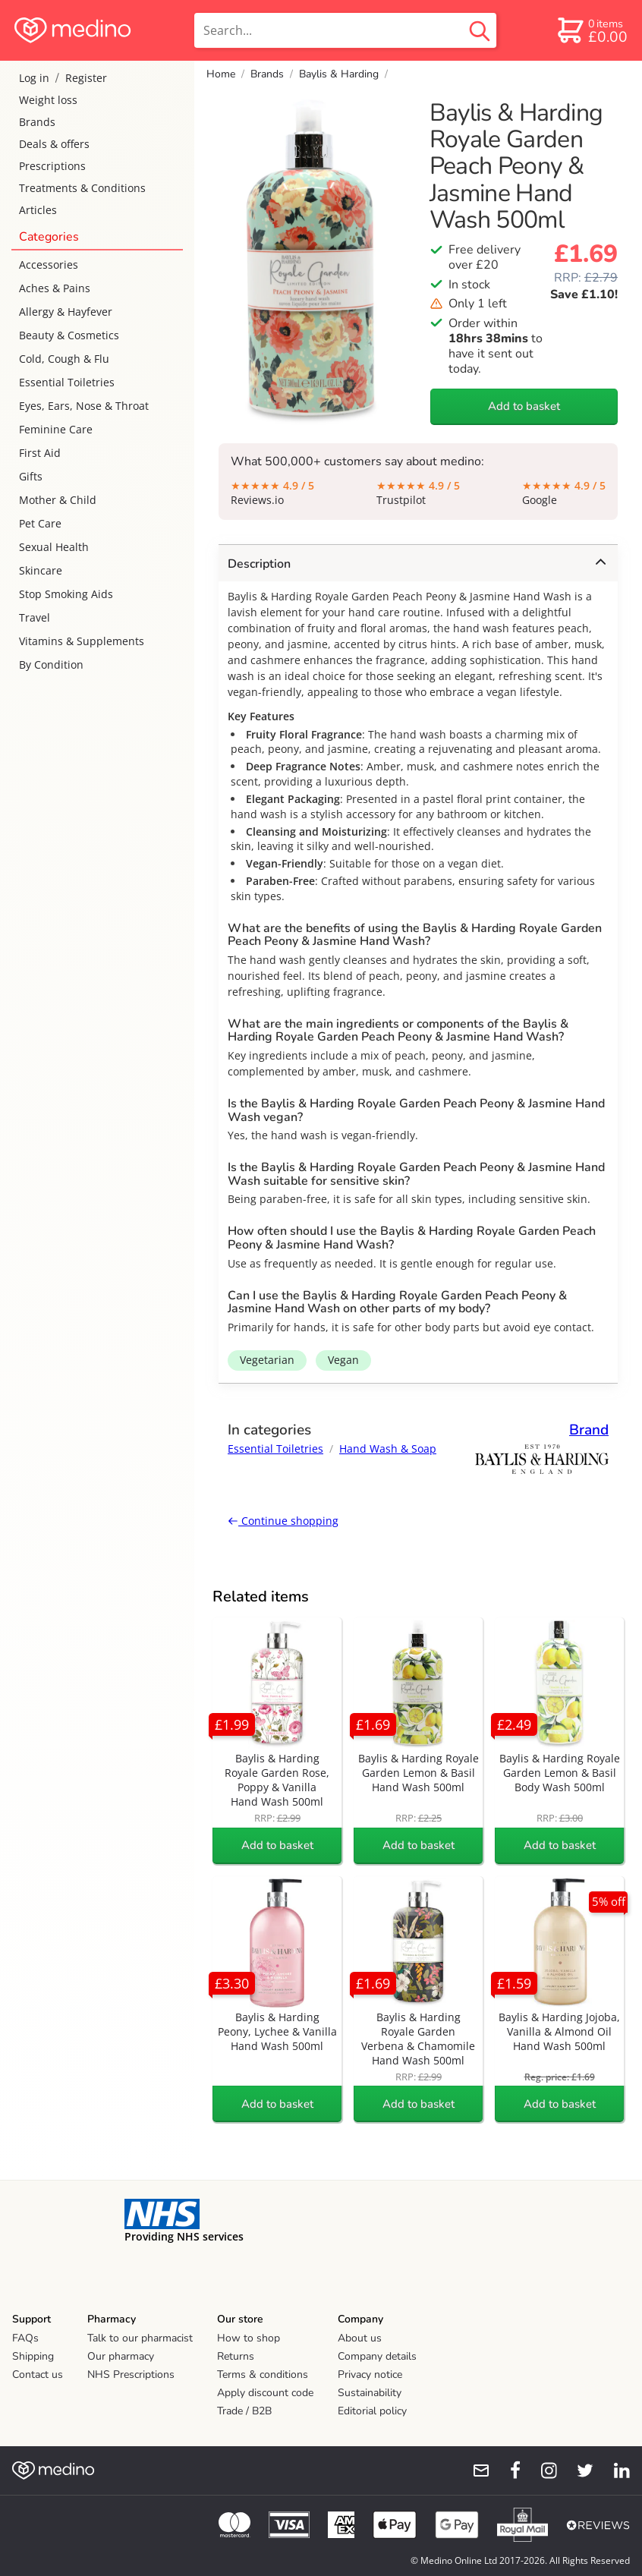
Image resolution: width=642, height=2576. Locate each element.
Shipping (33, 2356)
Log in (34, 78)
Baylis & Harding (339, 74)
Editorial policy (372, 2411)
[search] (345, 30)
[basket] (591, 30)
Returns (235, 2356)
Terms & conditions (262, 2374)
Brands (37, 122)
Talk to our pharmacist (140, 2338)
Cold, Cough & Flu (64, 358)
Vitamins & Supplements (81, 641)
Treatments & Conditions (82, 188)
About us (360, 2338)
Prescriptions (52, 166)
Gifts (30, 476)
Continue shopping (283, 1520)
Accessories (48, 264)
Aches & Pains (54, 288)
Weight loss (48, 100)
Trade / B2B (244, 2411)
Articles (38, 210)
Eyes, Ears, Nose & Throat (84, 405)
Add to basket (524, 406)
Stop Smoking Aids (66, 594)
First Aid (40, 453)
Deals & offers (54, 144)
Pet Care (40, 523)
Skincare (40, 570)
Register (86, 78)
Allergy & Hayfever (65, 311)
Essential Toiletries (67, 382)
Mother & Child (57, 500)
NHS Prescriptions (131, 2374)
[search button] (479, 30)
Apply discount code (265, 2392)
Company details (377, 2356)
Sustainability (369, 2392)
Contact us (37, 2374)
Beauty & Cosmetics (69, 335)
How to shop (248, 2338)
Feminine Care (56, 429)
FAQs (25, 2338)
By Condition (51, 664)
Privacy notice (370, 2374)
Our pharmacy (120, 2356)
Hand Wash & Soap (387, 1448)
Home (220, 74)
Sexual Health (54, 547)
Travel (34, 617)
